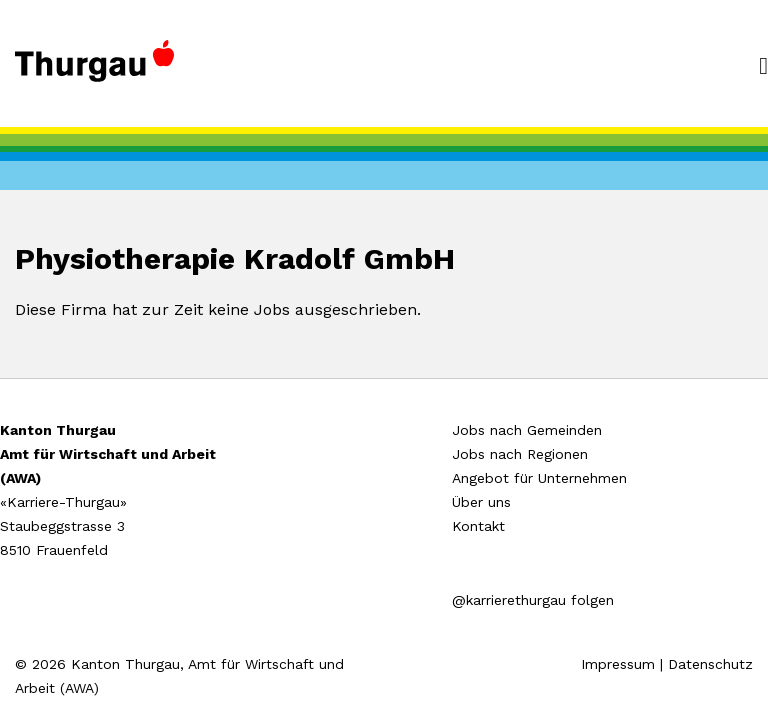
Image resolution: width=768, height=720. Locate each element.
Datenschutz (710, 664)
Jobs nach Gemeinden (527, 430)
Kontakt (478, 526)
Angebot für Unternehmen (539, 478)
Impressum (618, 664)
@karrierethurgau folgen (533, 600)
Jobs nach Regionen (520, 454)
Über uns (481, 502)
